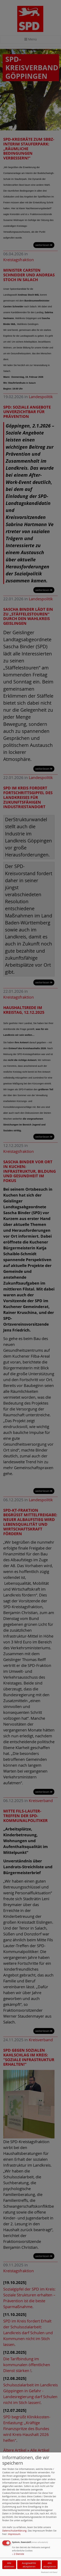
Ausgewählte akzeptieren (29, 2564)
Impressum (14, 2534)
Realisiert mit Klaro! (49, 2572)
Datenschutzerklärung (14, 2530)
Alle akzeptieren (49, 2564)
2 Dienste (18, 2553)
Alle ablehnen (9, 2564)
